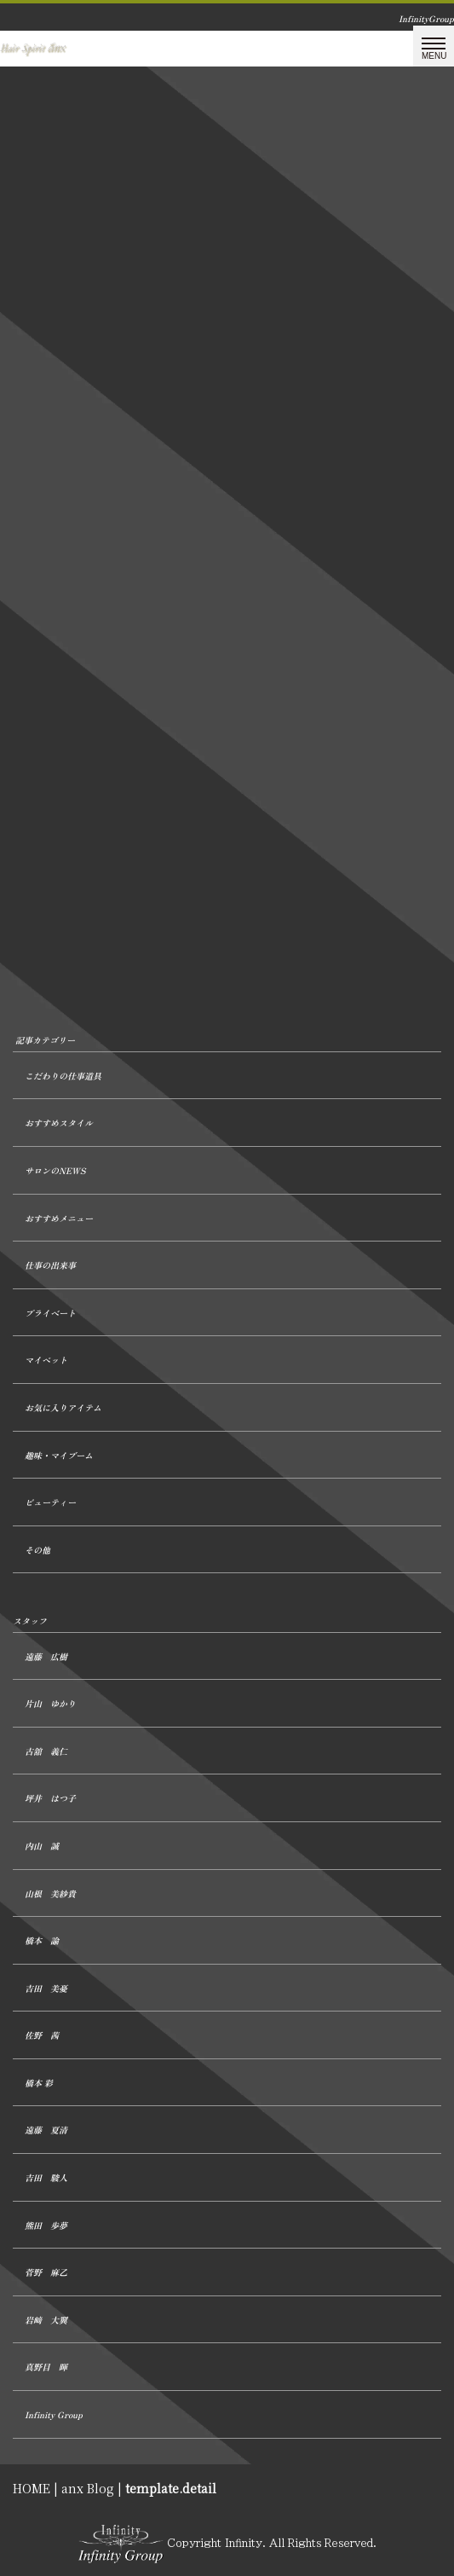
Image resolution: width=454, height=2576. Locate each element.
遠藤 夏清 (46, 2129)
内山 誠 (42, 1845)
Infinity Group (54, 2414)
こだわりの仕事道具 (63, 1075)
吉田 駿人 (46, 2177)
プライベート (50, 1312)
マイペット (46, 1359)
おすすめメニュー (59, 1218)
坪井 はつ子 (50, 1798)
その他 (37, 1549)
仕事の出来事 (50, 1265)
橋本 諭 (42, 1940)
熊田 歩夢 (46, 2225)
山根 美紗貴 (50, 1893)
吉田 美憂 (46, 1988)
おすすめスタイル (59, 1122)
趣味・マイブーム (59, 1455)
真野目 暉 (46, 2366)
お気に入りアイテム (63, 1407)
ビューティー (50, 1502)
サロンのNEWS (55, 1170)
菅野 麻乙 (46, 2272)
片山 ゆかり (50, 1703)
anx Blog (87, 2488)
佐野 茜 (42, 2035)
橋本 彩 (39, 2082)
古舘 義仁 (46, 1751)
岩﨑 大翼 (46, 2319)
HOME (31, 2488)
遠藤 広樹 (46, 1656)
